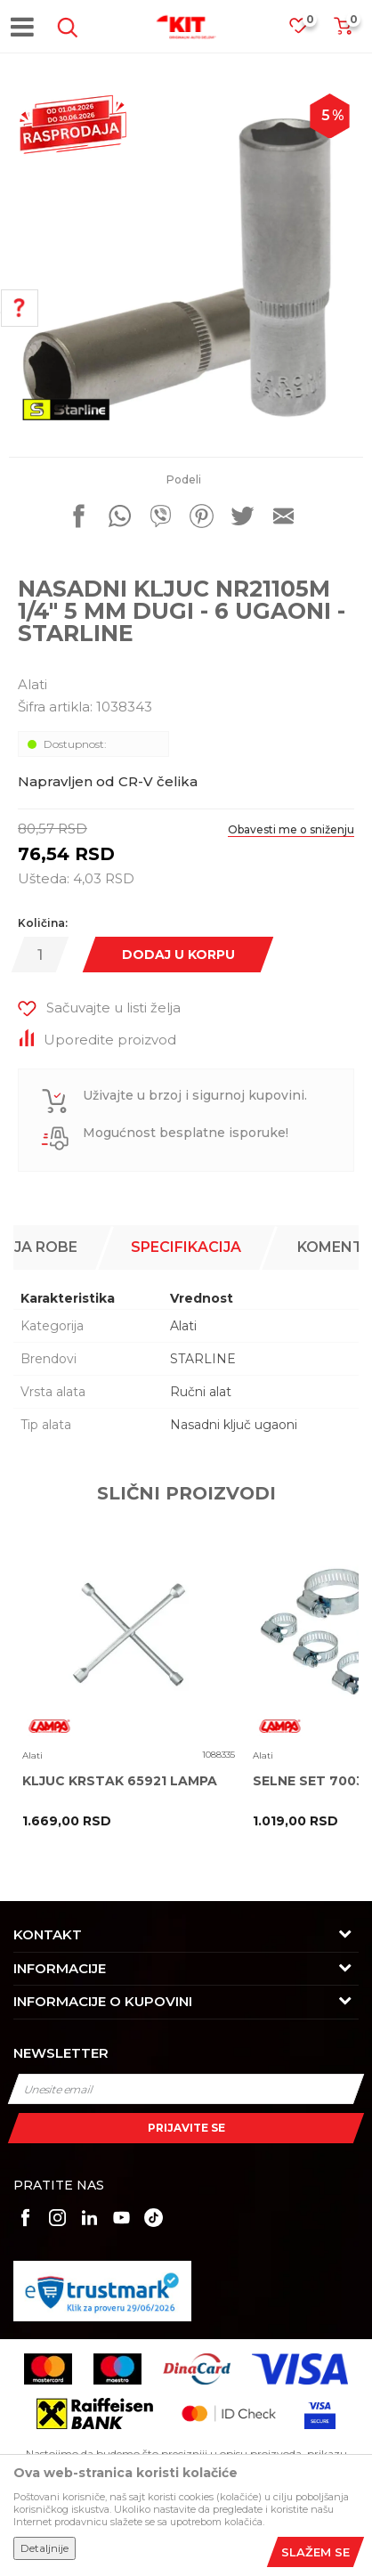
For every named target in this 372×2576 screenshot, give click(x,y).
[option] (186, 262)
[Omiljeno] (307, 30)
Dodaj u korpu (178, 955)
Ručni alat (200, 1392)
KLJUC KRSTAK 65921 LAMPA (119, 1781)
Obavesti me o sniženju (291, 829)
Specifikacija (186, 1247)
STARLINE (203, 1359)
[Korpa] (342, 31)
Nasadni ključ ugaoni (233, 1425)
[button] (64, 27)
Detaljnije (44, 2548)
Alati (32, 684)
